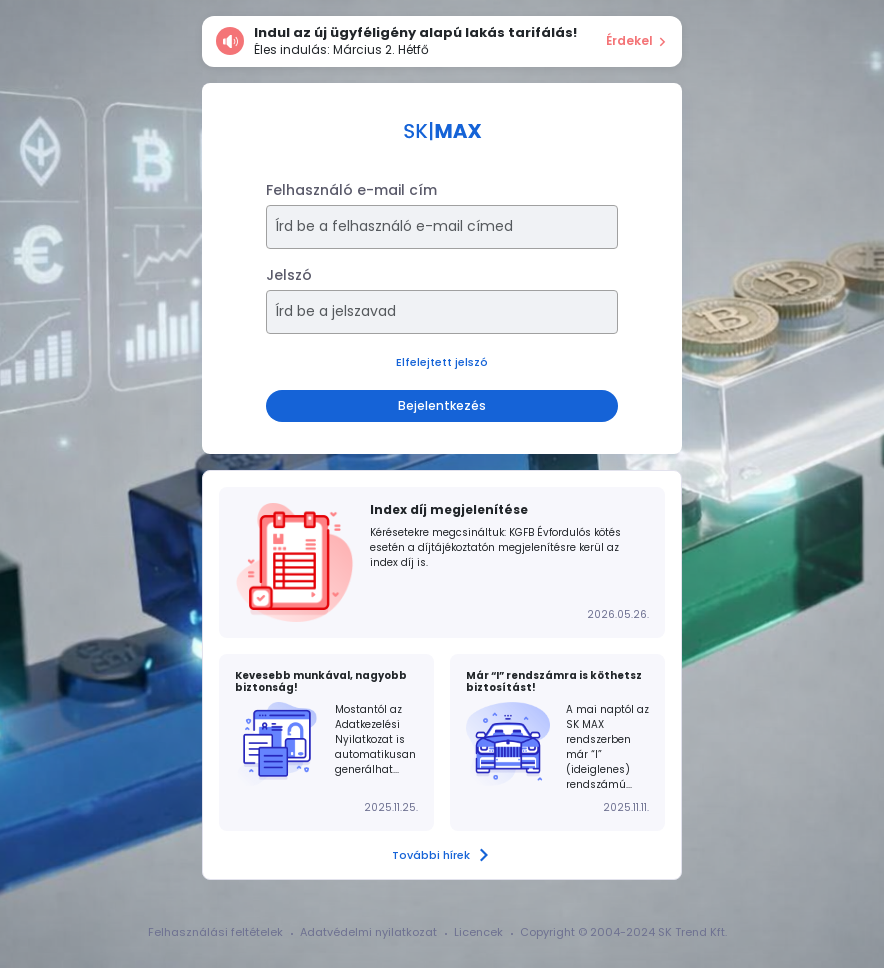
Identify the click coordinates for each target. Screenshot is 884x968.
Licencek (478, 932)
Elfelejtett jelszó (442, 362)
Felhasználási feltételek (215, 932)
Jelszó (289, 275)
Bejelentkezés (442, 405)
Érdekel (637, 40)
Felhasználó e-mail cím (351, 190)
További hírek (442, 855)
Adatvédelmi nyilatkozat (368, 932)
